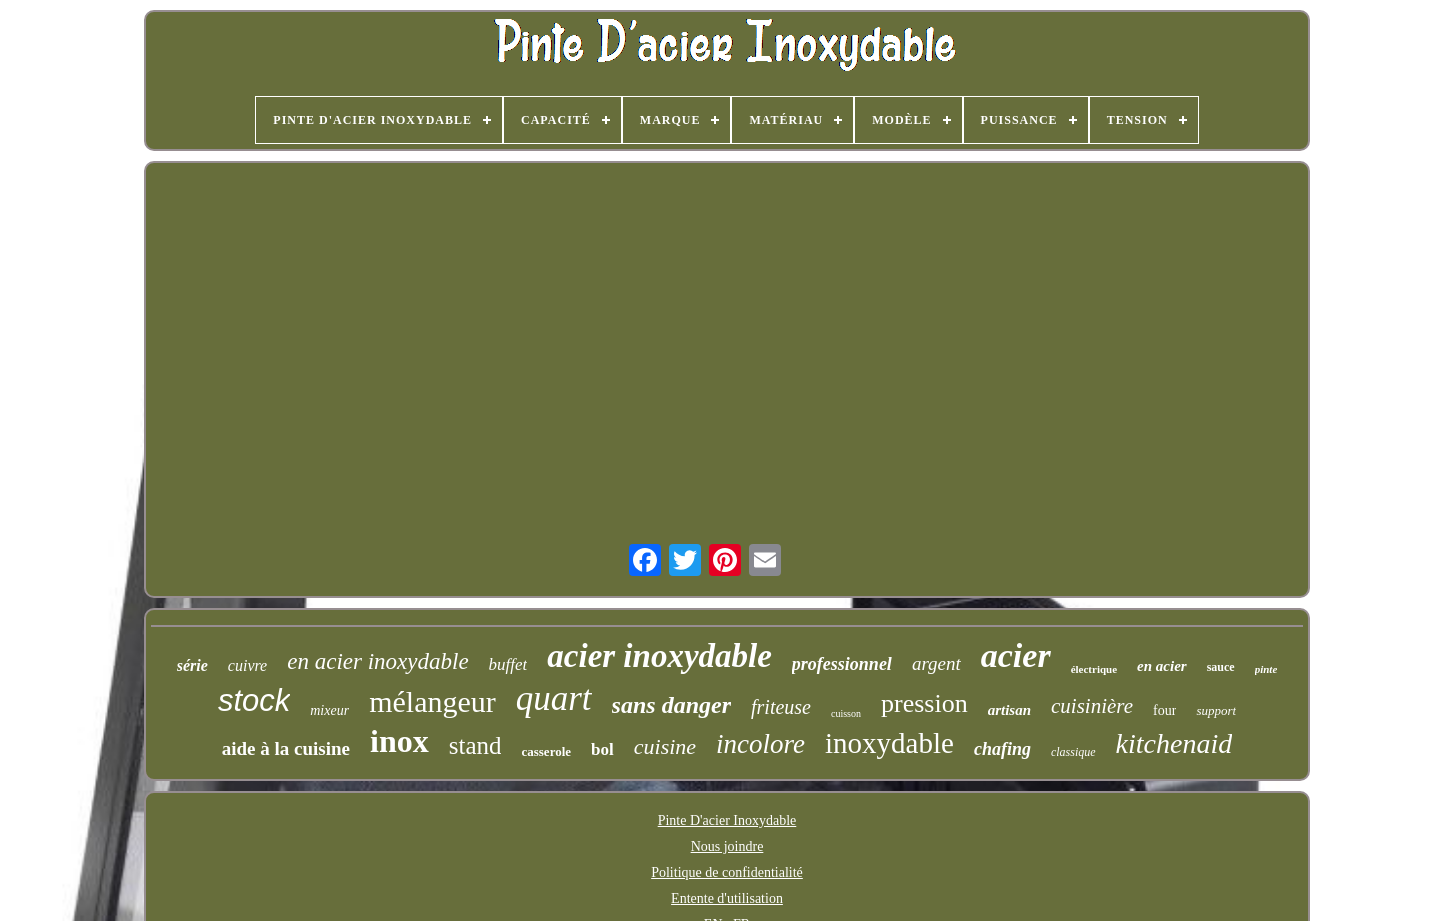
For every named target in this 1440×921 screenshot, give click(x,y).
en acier (1162, 666)
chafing (1002, 749)
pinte (1266, 669)
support (1216, 710)
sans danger (671, 705)
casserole (546, 751)
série (192, 665)
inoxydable (889, 743)
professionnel (842, 664)
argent (936, 663)
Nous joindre (727, 846)
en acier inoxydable (377, 661)
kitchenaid (1174, 743)
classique (1073, 752)
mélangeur (432, 701)
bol (602, 749)
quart (554, 698)
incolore (760, 744)
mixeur (329, 710)
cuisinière (1092, 706)
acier (1016, 655)
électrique (1094, 669)
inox (399, 741)
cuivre (247, 665)
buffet (508, 664)
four (1164, 710)
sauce (1221, 667)
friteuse (781, 707)
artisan (1009, 710)
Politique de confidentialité (727, 872)
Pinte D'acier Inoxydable (727, 820)
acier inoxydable (659, 656)
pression (924, 703)
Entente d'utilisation (727, 898)
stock (254, 700)
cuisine (665, 746)
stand (475, 745)
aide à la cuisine (286, 748)
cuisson (846, 713)
